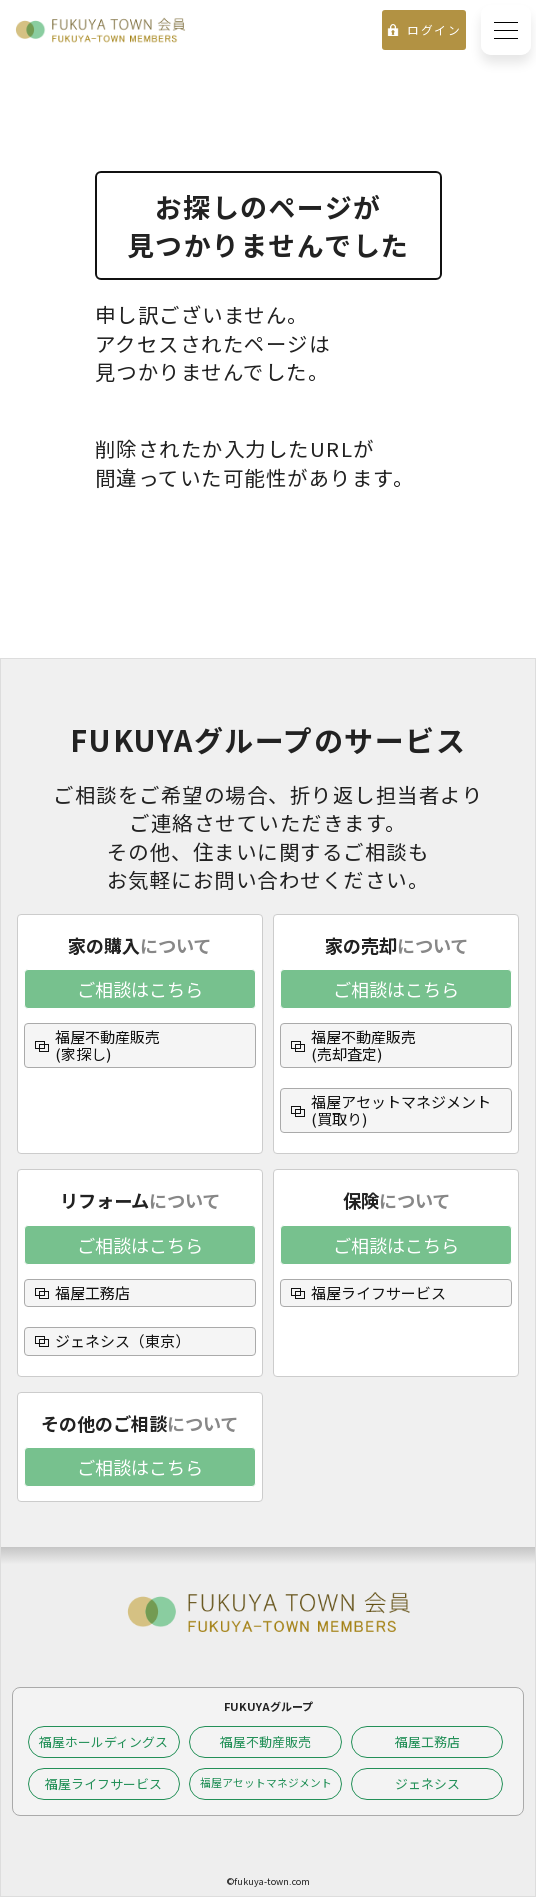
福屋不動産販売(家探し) (107, 1045)
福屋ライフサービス (378, 1292)
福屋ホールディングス (103, 1741)
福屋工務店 (92, 1292)
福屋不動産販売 (265, 1741)
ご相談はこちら (140, 989)
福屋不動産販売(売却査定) (363, 1045)
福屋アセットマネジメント (266, 1782)
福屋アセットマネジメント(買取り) (401, 1110)
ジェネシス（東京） (122, 1340)
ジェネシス (427, 1783)
